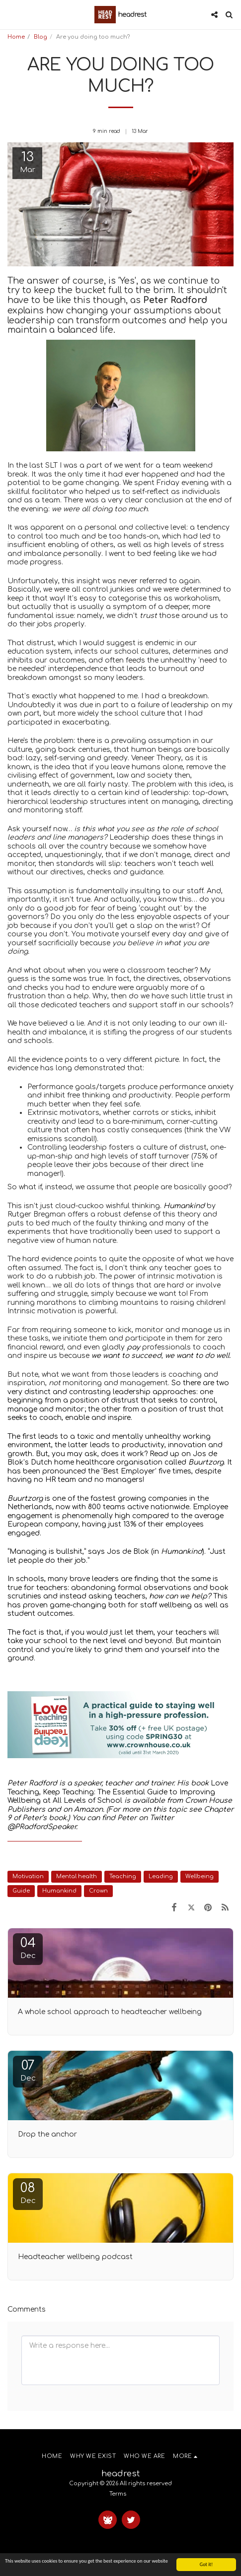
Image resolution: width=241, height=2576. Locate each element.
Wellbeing (199, 1876)
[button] (10, 14)
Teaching (122, 1876)
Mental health (76, 1876)
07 (28, 2070)
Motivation (28, 1876)
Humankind (59, 1891)
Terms (117, 2494)
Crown (98, 1891)
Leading (161, 1876)
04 (28, 1948)
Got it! (206, 2565)
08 (28, 2193)
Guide (21, 1891)
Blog (40, 37)
